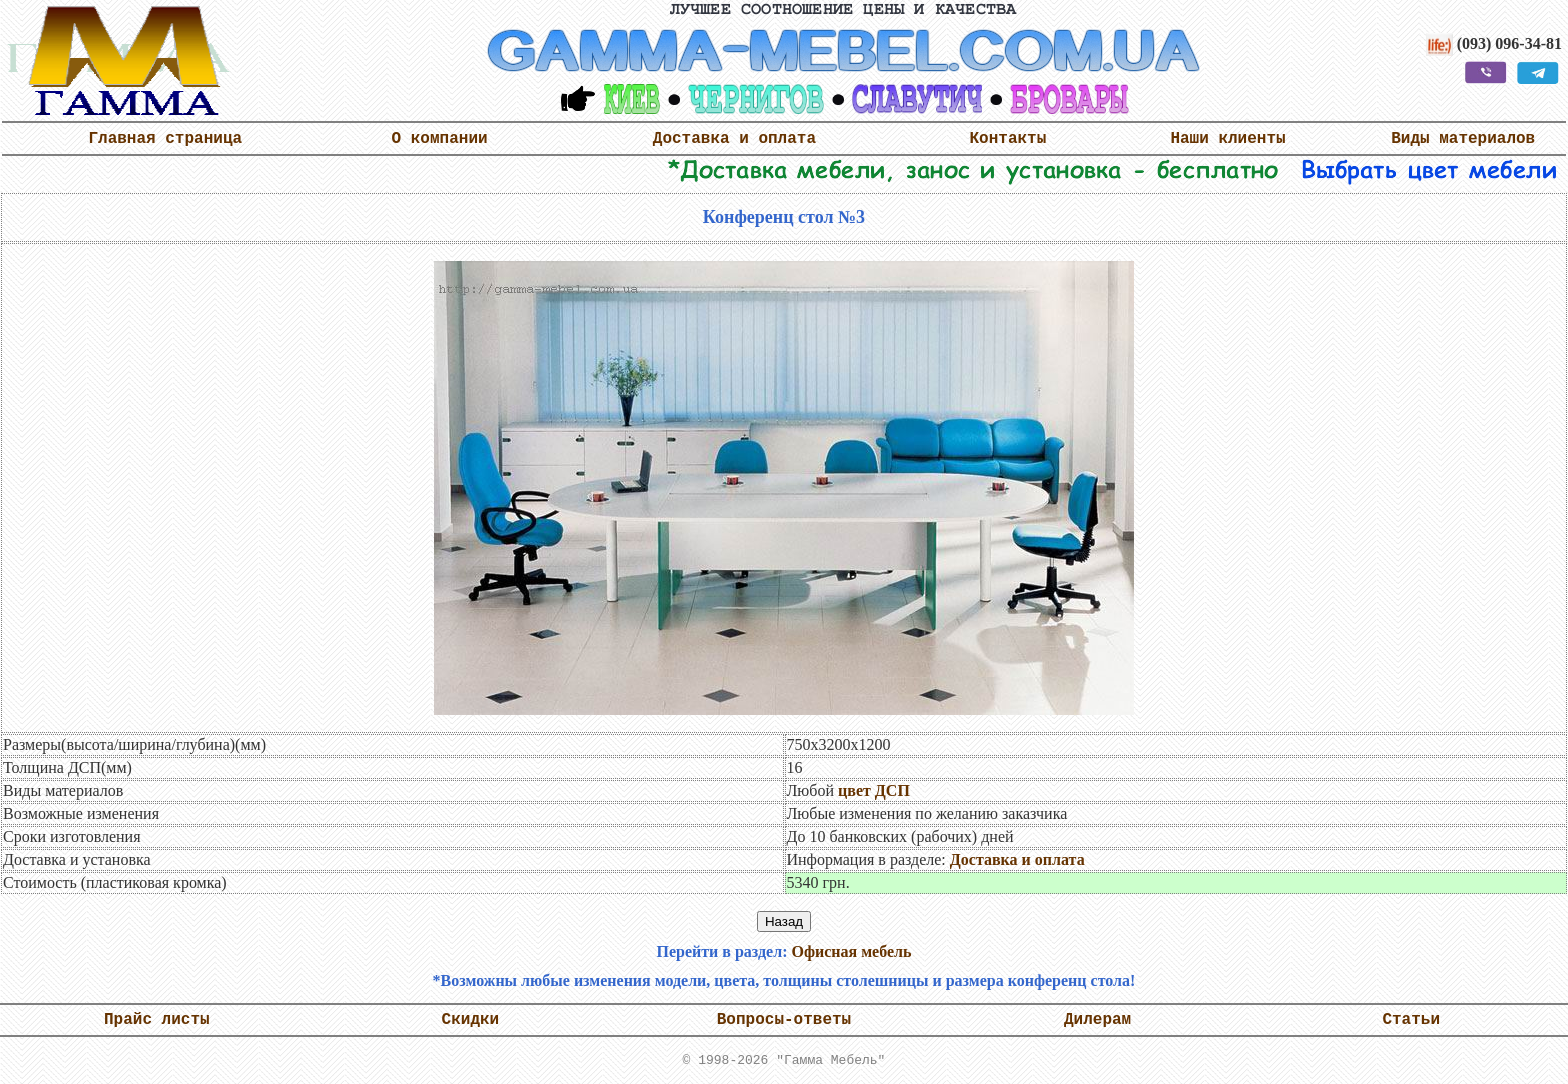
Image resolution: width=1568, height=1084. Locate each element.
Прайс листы (157, 1020)
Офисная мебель (851, 951)
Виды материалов (1463, 139)
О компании (440, 139)
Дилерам (1097, 1020)
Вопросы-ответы (784, 1020)
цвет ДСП (874, 790)
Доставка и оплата (734, 139)
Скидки (471, 1020)
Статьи (1411, 1020)
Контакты (1008, 139)
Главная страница (165, 139)
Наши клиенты (1227, 139)
